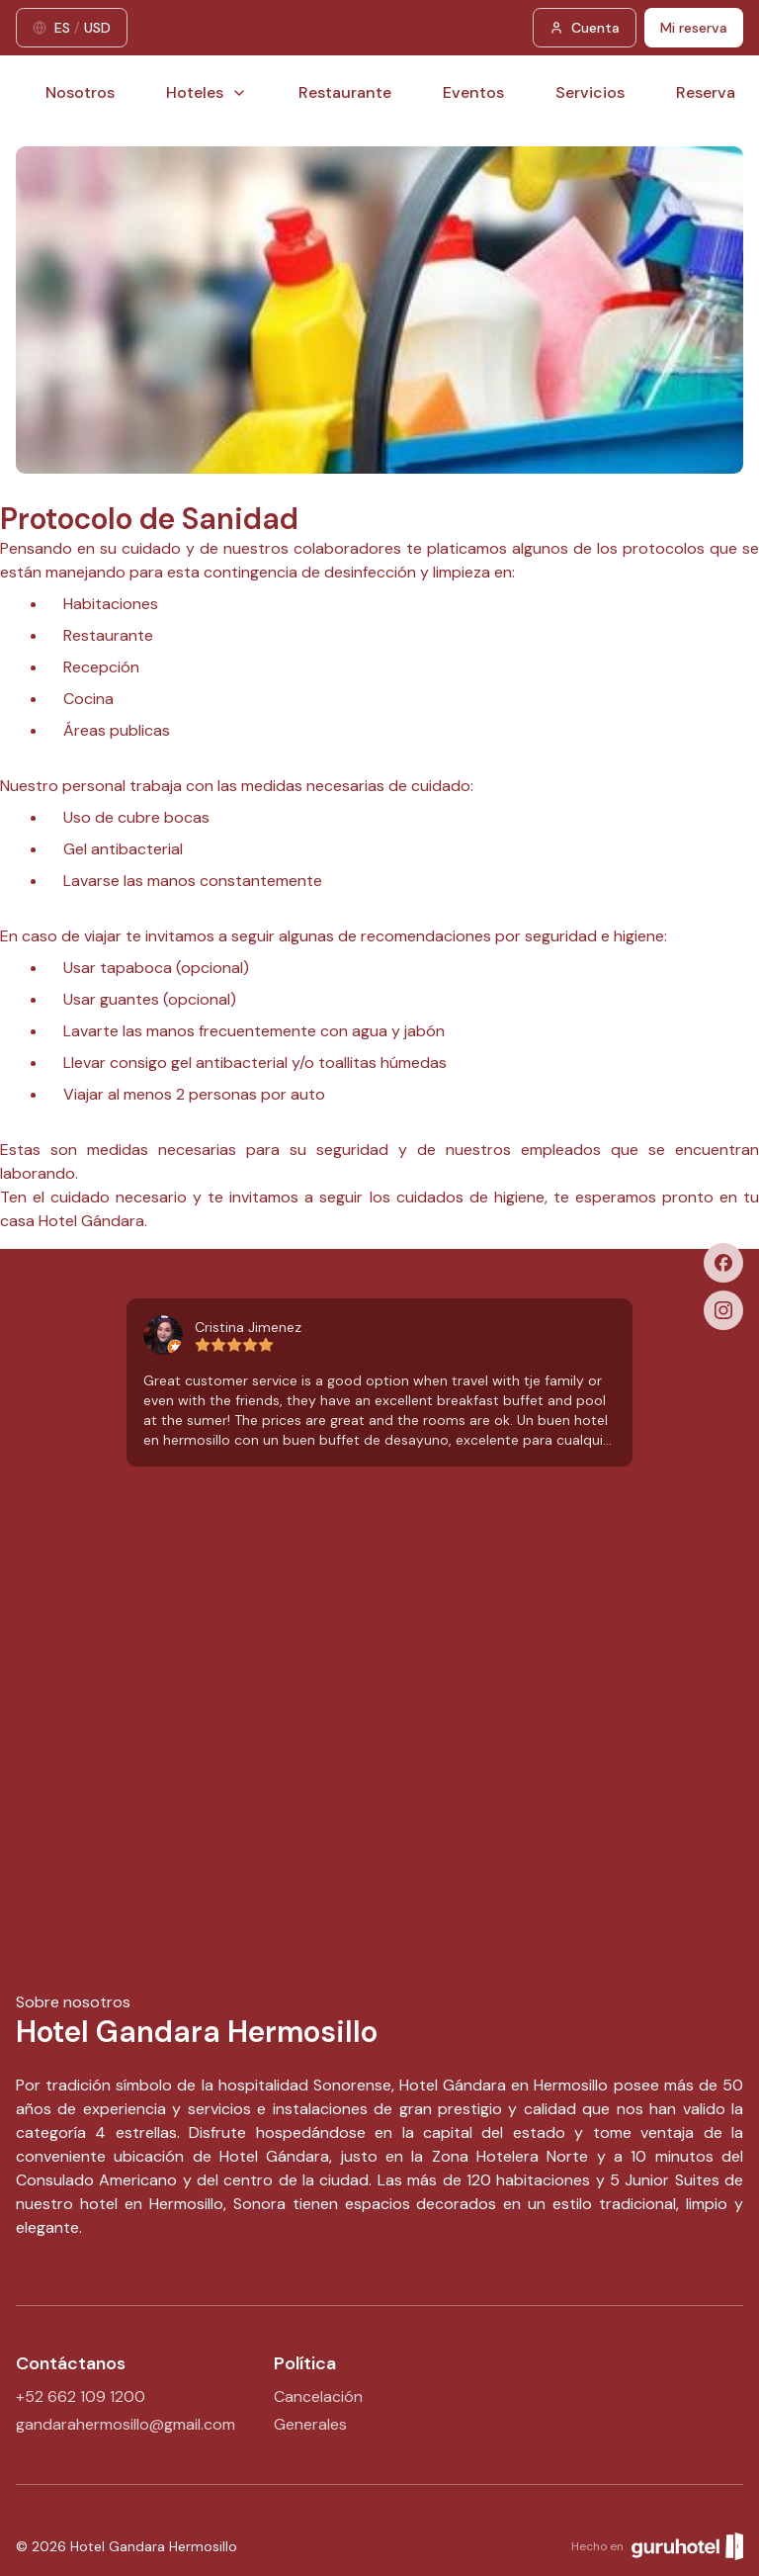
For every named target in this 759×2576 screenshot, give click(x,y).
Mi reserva (693, 28)
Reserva (705, 92)
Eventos (473, 92)
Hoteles (206, 92)
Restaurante (344, 92)
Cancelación (318, 2396)
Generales (310, 2424)
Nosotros (80, 92)
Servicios (590, 92)
